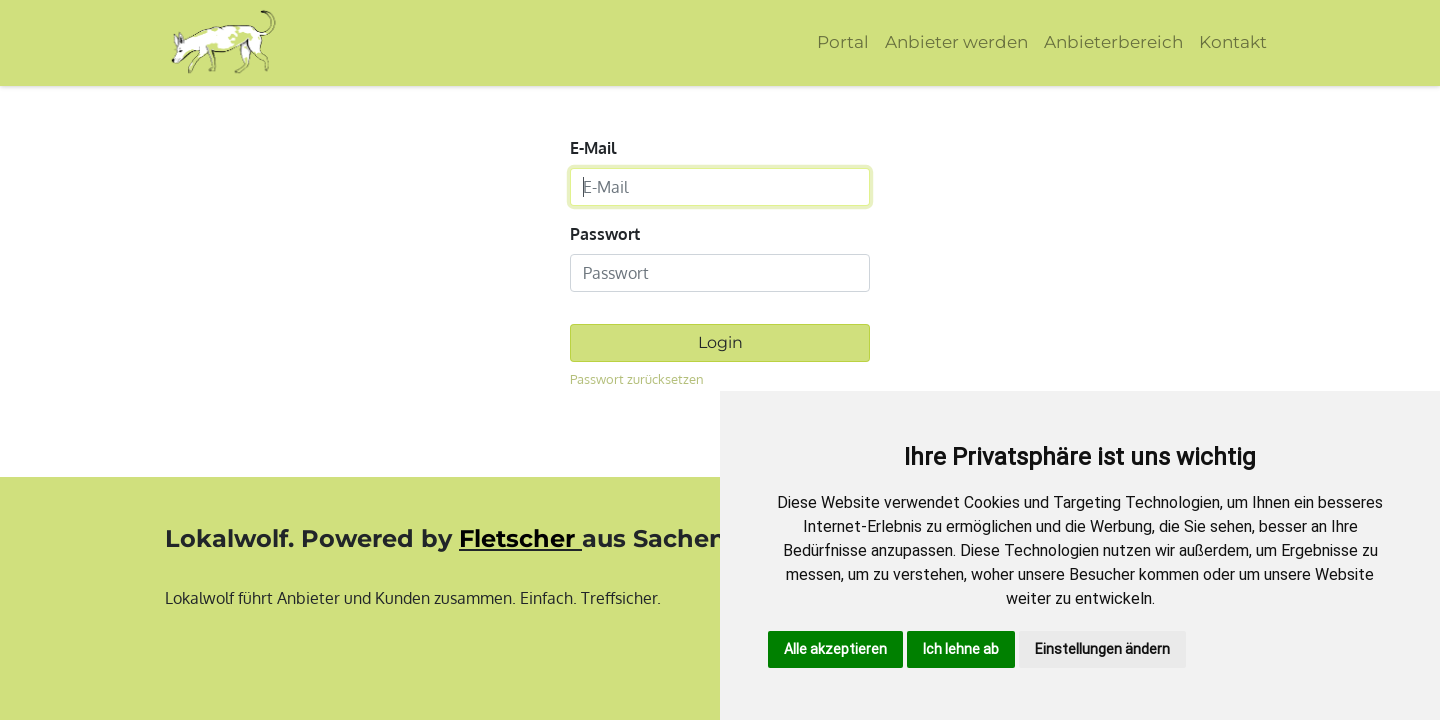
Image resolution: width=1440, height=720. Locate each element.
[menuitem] (843, 43)
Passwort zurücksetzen (637, 379)
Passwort (605, 234)
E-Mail (593, 148)
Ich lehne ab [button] (961, 649)
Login (720, 342)
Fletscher (517, 538)
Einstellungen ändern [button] (1102, 649)
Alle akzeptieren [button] (835, 649)
